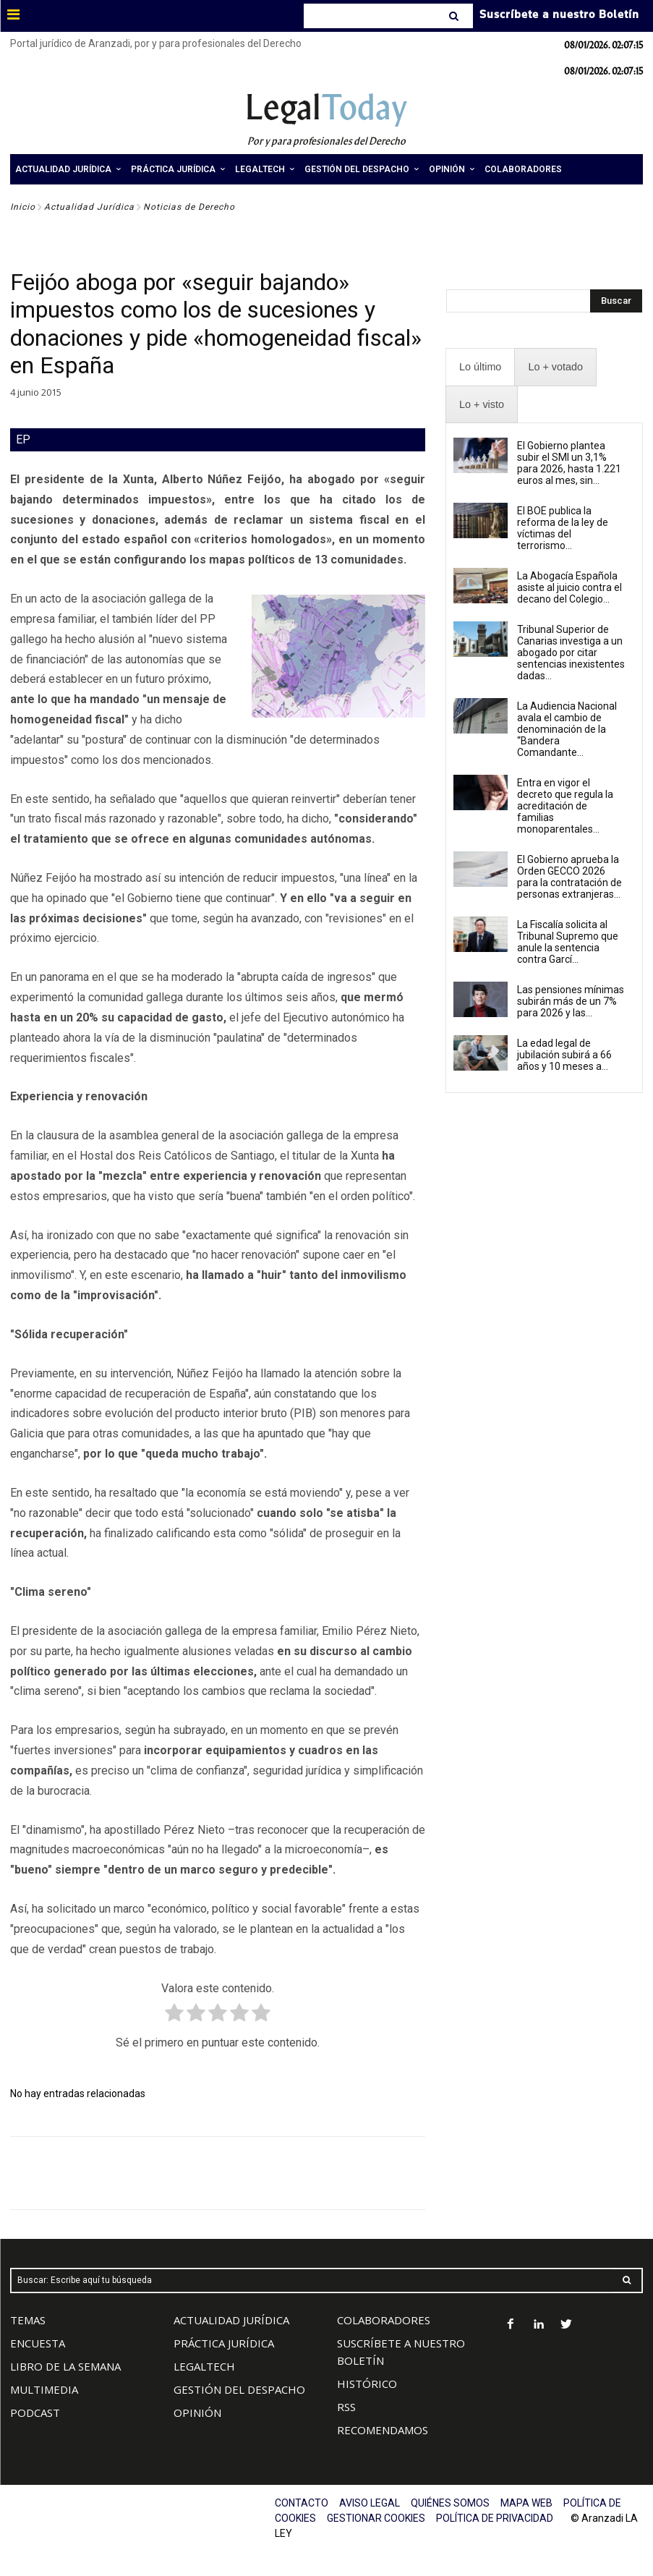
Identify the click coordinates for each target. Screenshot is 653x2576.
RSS (346, 2406)
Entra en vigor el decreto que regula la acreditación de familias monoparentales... (565, 806)
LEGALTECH (204, 2366)
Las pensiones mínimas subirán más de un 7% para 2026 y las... (570, 1001)
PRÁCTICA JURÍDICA (224, 2343)
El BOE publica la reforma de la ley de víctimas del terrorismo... (562, 528)
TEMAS (28, 2320)
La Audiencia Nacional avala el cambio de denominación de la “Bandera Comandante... (567, 729)
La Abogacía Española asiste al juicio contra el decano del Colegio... (569, 587)
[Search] (455, 15)
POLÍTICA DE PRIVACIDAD (494, 2518)
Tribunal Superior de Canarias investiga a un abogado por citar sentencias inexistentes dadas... (571, 652)
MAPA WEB (526, 2503)
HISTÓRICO (367, 2383)
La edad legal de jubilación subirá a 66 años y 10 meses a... (564, 1054)
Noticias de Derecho (189, 207)
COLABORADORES (383, 2320)
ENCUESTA (37, 2343)
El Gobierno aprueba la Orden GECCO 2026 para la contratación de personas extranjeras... (569, 877)
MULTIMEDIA (44, 2389)
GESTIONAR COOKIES (376, 2518)
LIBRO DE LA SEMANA (65, 2366)
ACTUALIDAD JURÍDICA (231, 2320)
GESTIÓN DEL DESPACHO (239, 2389)
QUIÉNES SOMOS (450, 2503)
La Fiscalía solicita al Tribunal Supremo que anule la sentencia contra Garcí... (567, 942)
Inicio (22, 207)
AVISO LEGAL (369, 2503)
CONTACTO (301, 2503)
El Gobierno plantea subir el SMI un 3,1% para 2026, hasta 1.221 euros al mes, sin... (569, 463)
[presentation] (480, 367)
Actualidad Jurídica (89, 207)
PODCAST (35, 2412)
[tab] (480, 367)
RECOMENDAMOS (382, 2430)
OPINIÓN (197, 2412)
